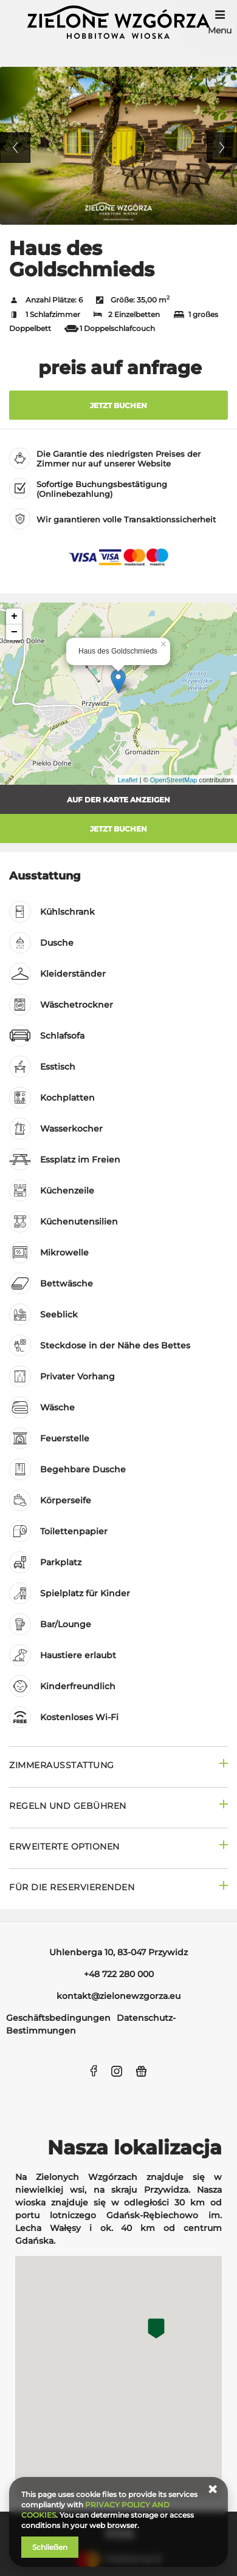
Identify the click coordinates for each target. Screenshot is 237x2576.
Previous (15, 147)
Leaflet (128, 780)
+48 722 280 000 (119, 1974)
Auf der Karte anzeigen (118, 799)
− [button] (14, 632)
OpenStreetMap (173, 780)
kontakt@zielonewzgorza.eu (118, 1995)
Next (222, 147)
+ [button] (14, 616)
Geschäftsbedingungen (58, 2017)
